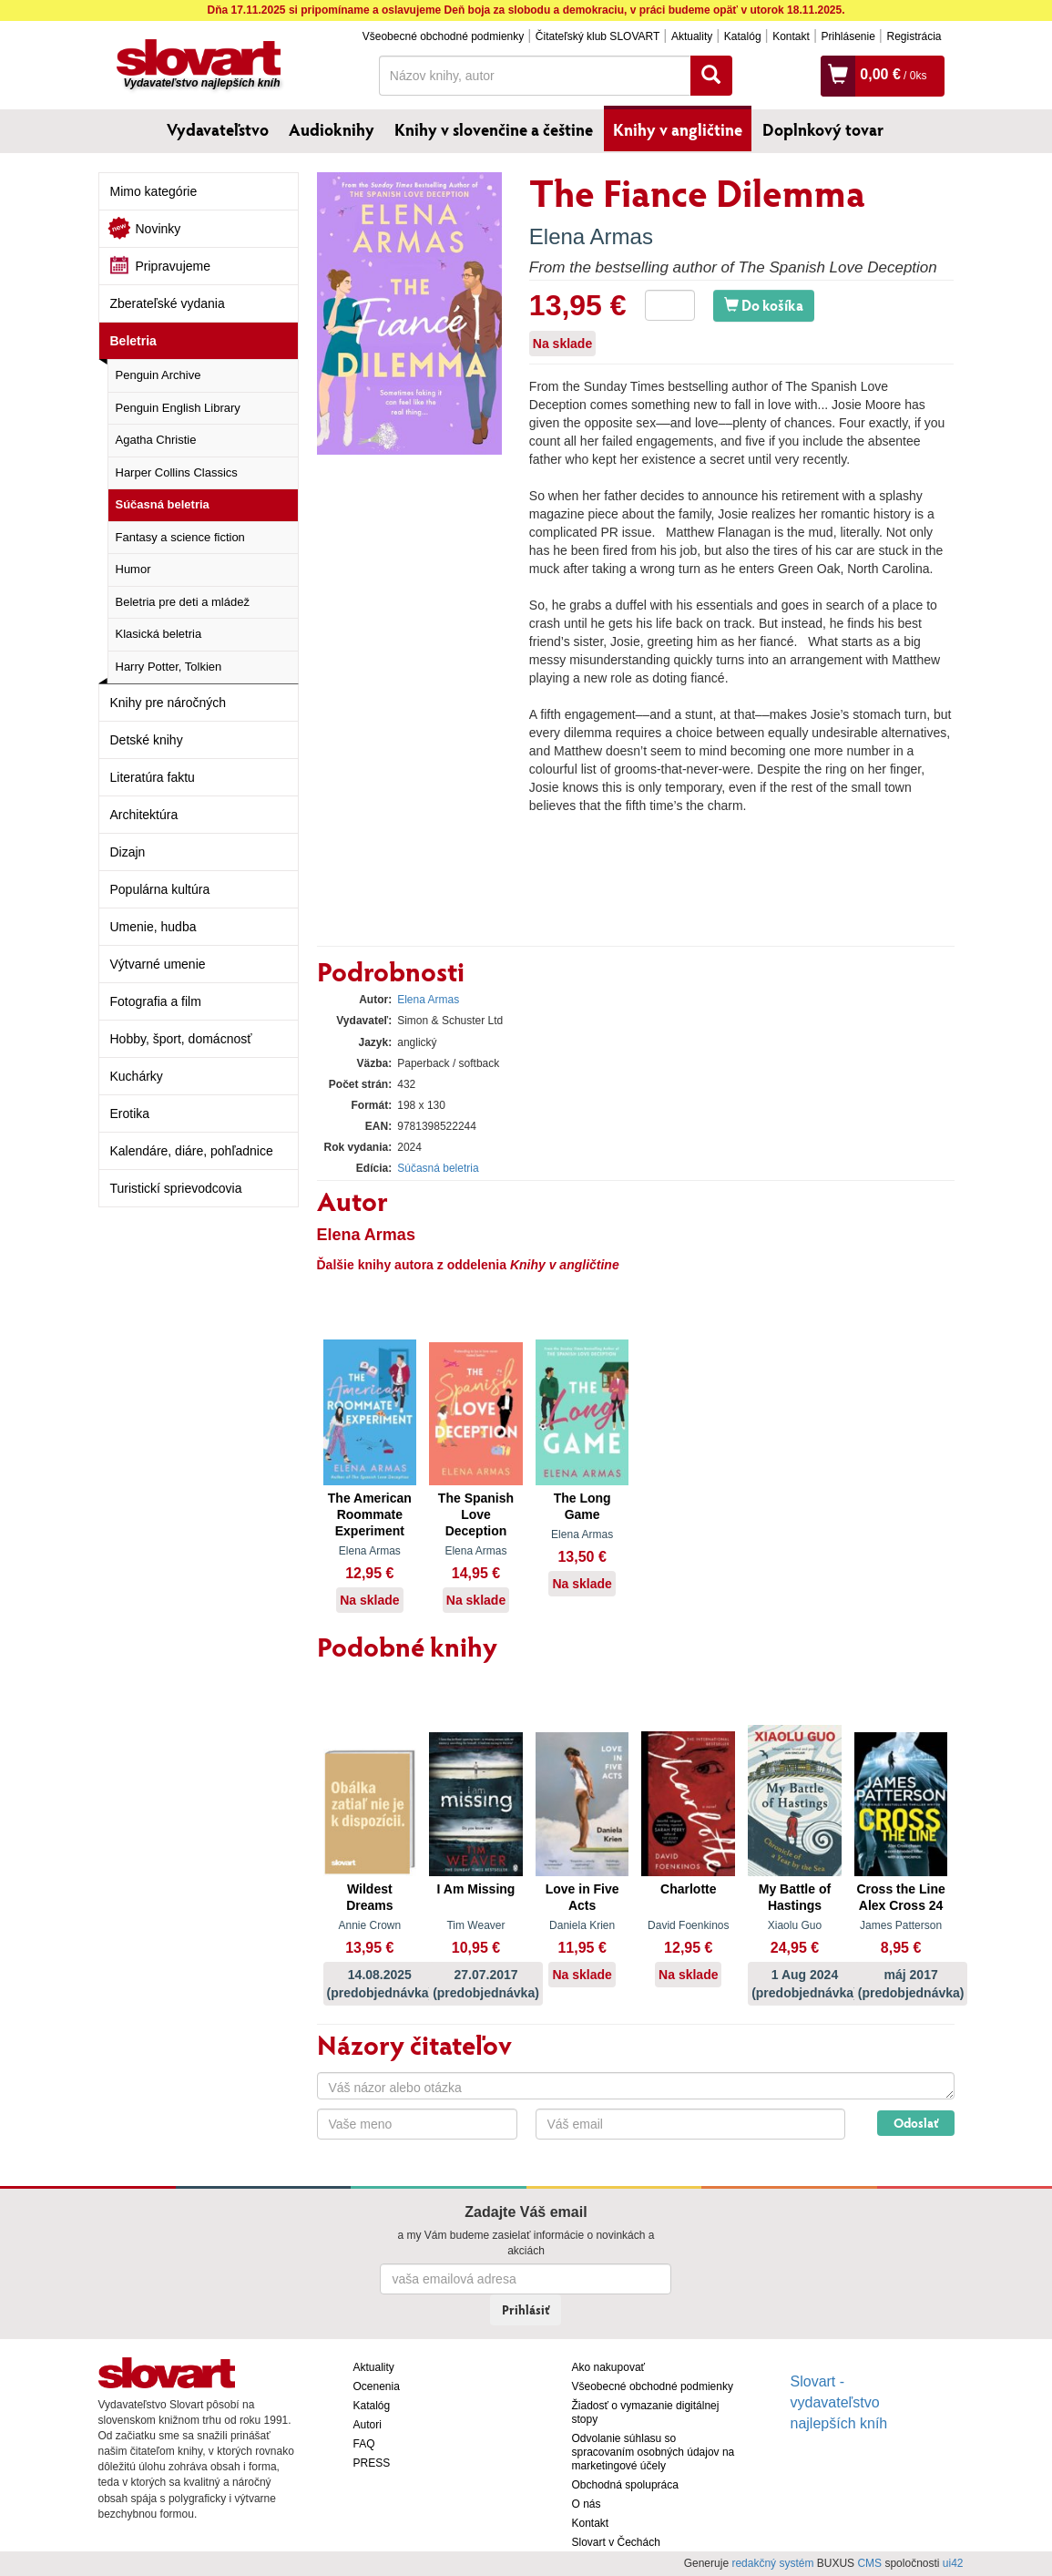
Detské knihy (146, 740)
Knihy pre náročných (168, 702)
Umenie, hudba (153, 926)
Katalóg (742, 36)
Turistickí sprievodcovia (176, 1188)
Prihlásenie (847, 36)
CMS (869, 2563)
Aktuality (691, 36)
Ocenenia (376, 2386)
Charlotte (688, 1889)
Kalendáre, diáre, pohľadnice (191, 1151)
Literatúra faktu (152, 777)
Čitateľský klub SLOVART (597, 36)
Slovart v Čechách (616, 2542)
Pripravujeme (173, 266)
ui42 (953, 2563)
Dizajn (128, 852)
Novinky (158, 228)
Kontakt (791, 36)
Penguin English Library (178, 408)
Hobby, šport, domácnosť (181, 1038)
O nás (586, 2504)
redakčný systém (772, 2563)
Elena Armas (591, 236)
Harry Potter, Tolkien (169, 666)
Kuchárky (136, 1076)
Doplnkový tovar (822, 129)
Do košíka (763, 304)
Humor (133, 569)
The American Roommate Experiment (370, 1514)
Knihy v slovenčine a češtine (493, 129)
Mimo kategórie (154, 191)
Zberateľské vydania (167, 303)
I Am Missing (476, 1889)
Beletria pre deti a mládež (183, 602)
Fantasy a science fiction (180, 537)
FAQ (364, 2443)
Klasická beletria (159, 634)
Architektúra (144, 814)
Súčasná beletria (162, 504)
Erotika (130, 1113)
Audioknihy (331, 129)
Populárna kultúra (160, 889)
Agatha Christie (156, 439)
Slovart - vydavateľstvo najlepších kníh (839, 2402)
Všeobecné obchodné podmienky (443, 36)
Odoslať (916, 2122)
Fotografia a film (155, 1001)
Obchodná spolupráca (625, 2485)
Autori (367, 2424)
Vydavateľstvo (218, 129)
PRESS (372, 2463)
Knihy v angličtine (677, 129)
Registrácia (913, 36)
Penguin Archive (158, 375)
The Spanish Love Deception (476, 1514)
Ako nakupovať (609, 2367)
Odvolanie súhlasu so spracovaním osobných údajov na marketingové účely (653, 2452)
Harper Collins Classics (177, 472)
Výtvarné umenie (158, 964)
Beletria (133, 341)
